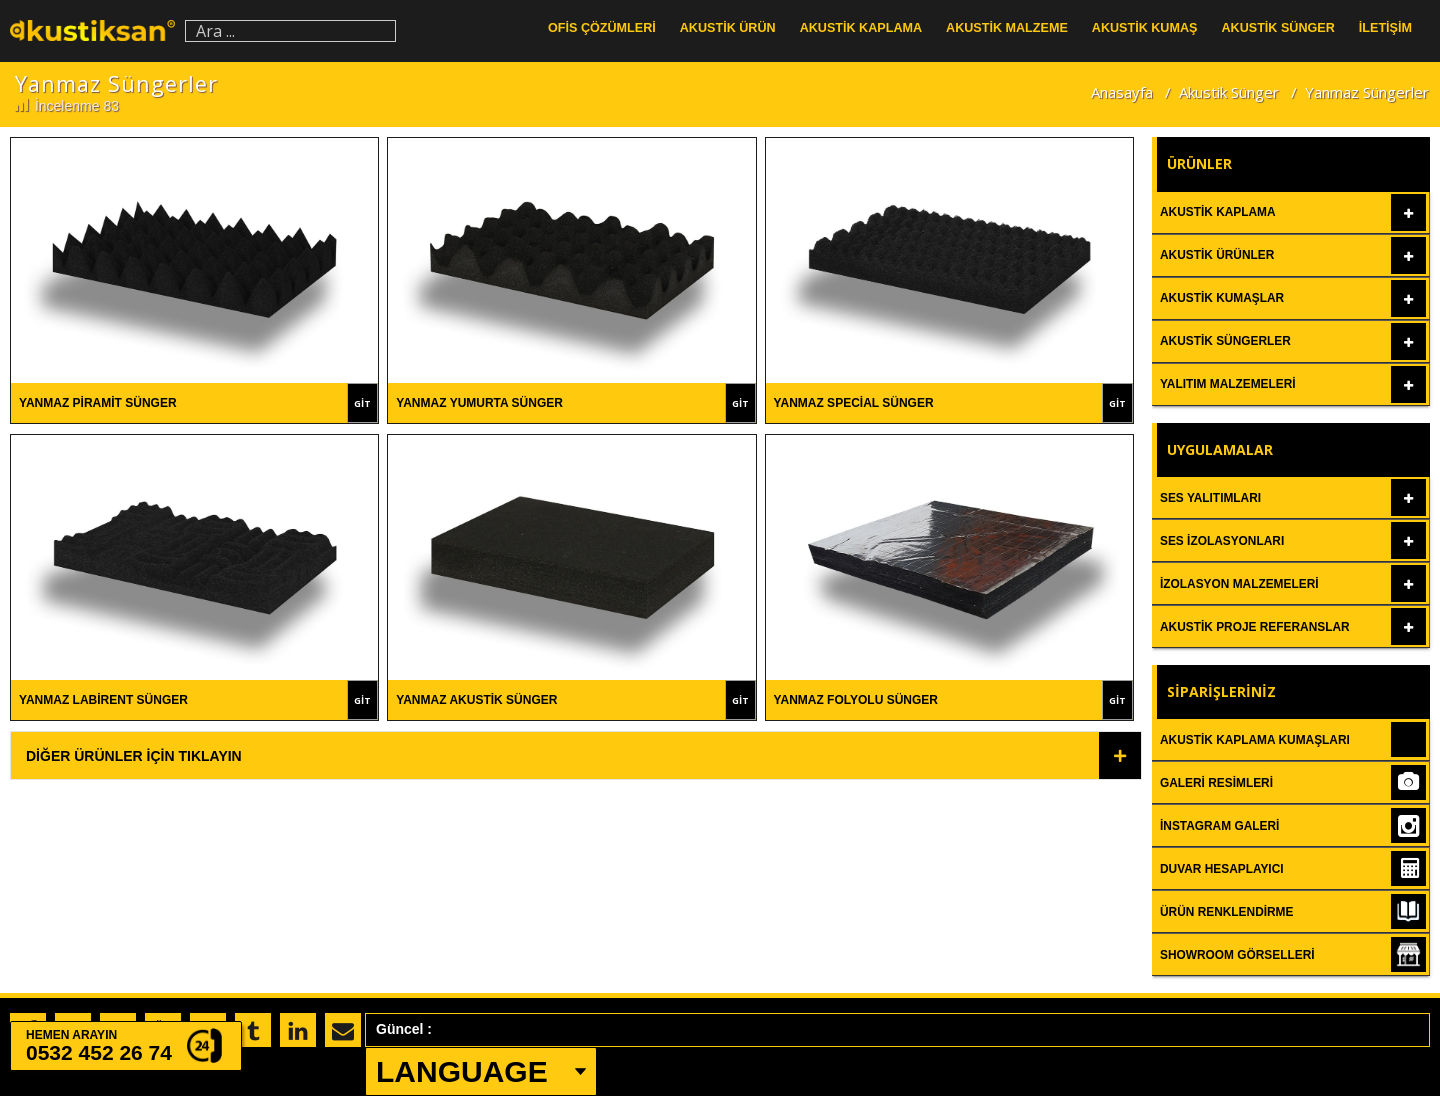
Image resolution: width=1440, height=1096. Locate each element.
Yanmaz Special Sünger (854, 403)
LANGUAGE (462, 1071)
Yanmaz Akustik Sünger (476, 700)
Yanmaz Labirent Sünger (103, 700)
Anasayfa (1122, 92)
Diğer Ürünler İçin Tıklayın (134, 756)
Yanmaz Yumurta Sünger (479, 403)
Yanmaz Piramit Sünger (98, 403)
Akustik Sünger (1229, 92)
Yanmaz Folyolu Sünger (856, 700)
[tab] (576, 755)
